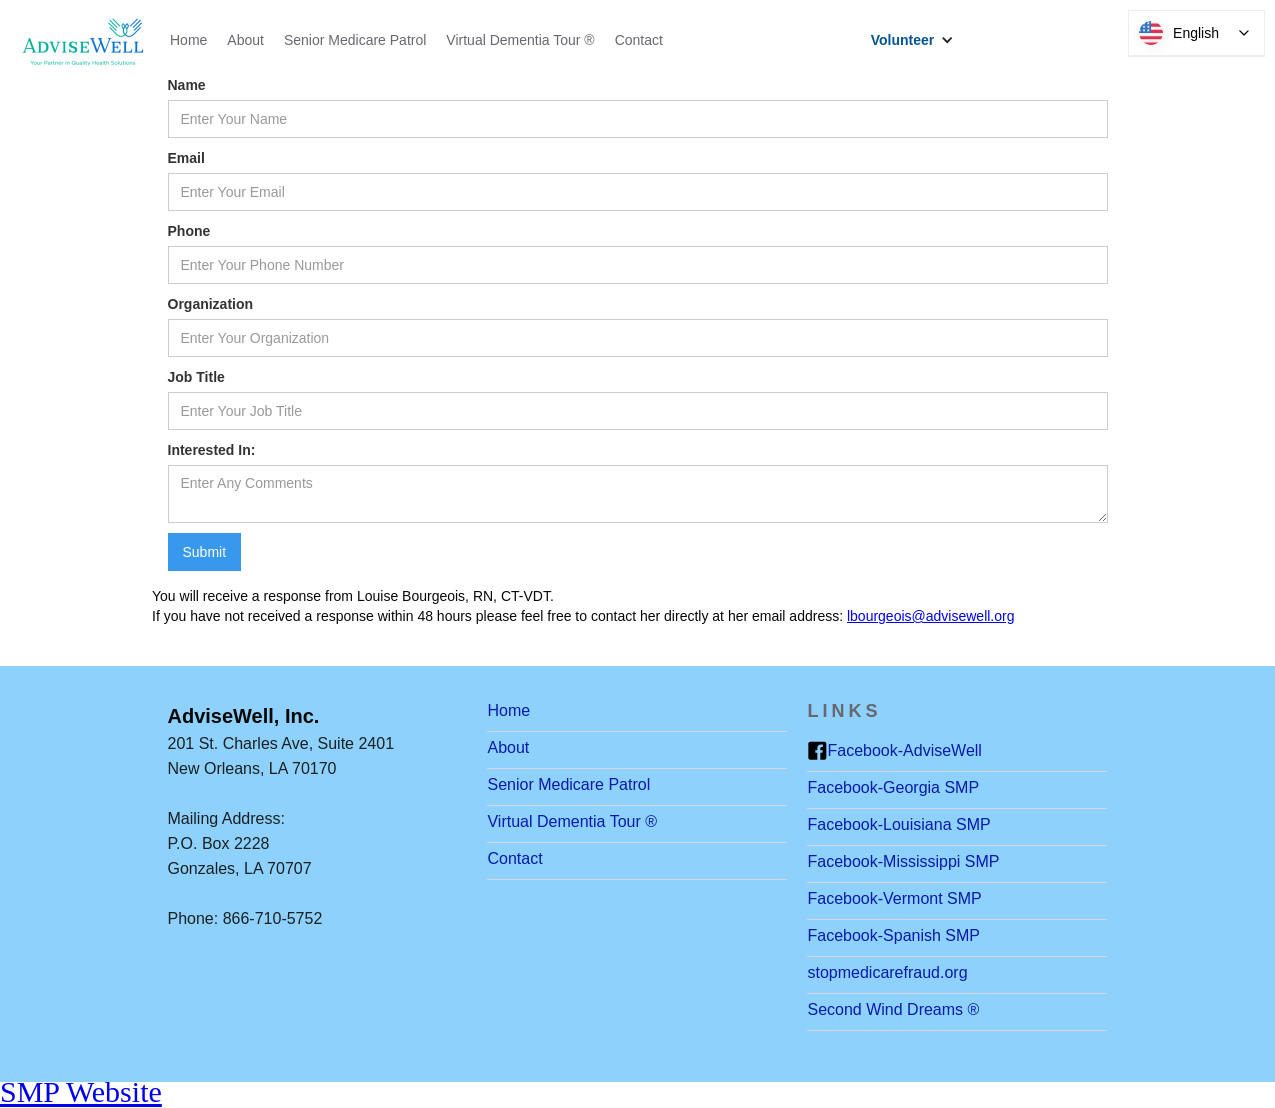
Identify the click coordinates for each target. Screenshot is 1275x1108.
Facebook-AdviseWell (904, 750)
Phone (189, 231)
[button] (918, 40)
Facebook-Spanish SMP (893, 935)
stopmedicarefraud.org (887, 972)
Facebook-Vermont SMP (894, 898)
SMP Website (81, 1091)
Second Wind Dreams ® (893, 1009)
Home (188, 40)
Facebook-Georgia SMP (893, 787)
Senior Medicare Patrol (355, 40)
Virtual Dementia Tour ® (520, 40)
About (245, 40)
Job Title (196, 377)
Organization (211, 304)
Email (186, 158)
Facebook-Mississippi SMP (903, 861)
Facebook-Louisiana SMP (898, 824)
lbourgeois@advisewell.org (931, 616)
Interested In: (212, 450)
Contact (639, 40)
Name (187, 85)
